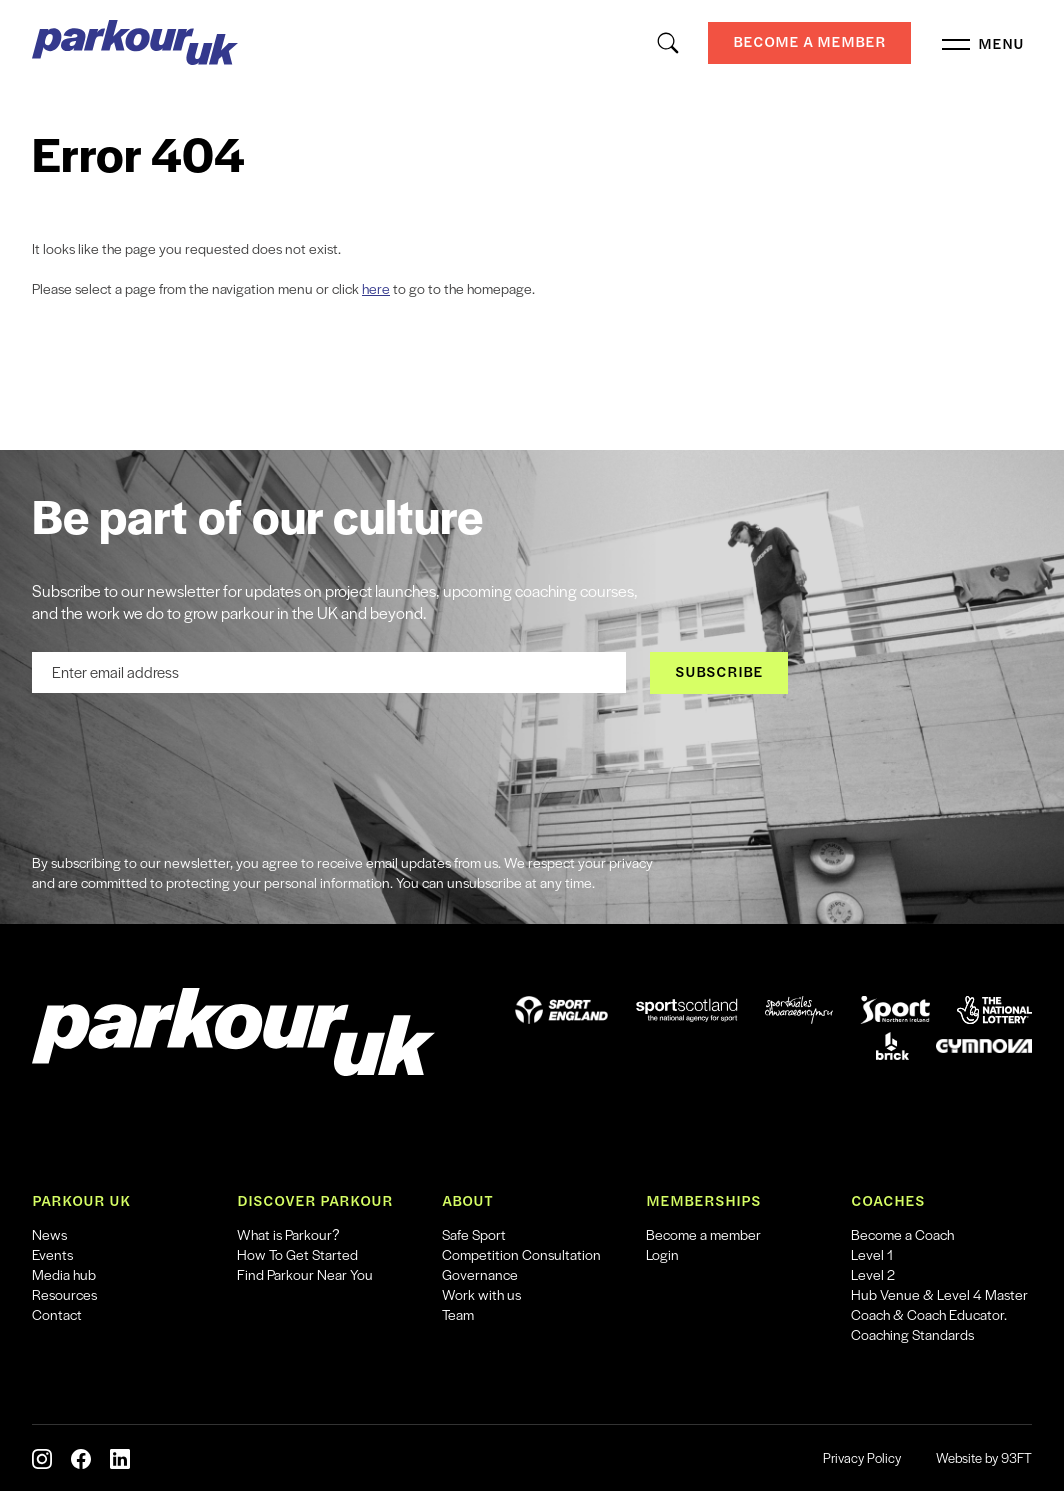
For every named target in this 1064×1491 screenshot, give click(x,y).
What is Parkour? (288, 1234)
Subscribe (719, 671)
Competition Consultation (521, 1254)
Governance (480, 1274)
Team (458, 1314)
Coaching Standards (912, 1334)
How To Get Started (297, 1254)
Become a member (703, 1234)
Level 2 (873, 1274)
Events (52, 1254)
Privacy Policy (862, 1457)
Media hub (64, 1274)
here (376, 288)
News (49, 1234)
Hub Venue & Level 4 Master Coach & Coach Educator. (939, 1304)
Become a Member (809, 41)
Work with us (481, 1294)
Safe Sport (474, 1234)
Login (662, 1254)
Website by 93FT (984, 1457)
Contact (57, 1314)
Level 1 (872, 1254)
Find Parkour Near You (305, 1274)
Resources (64, 1294)
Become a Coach (902, 1234)
